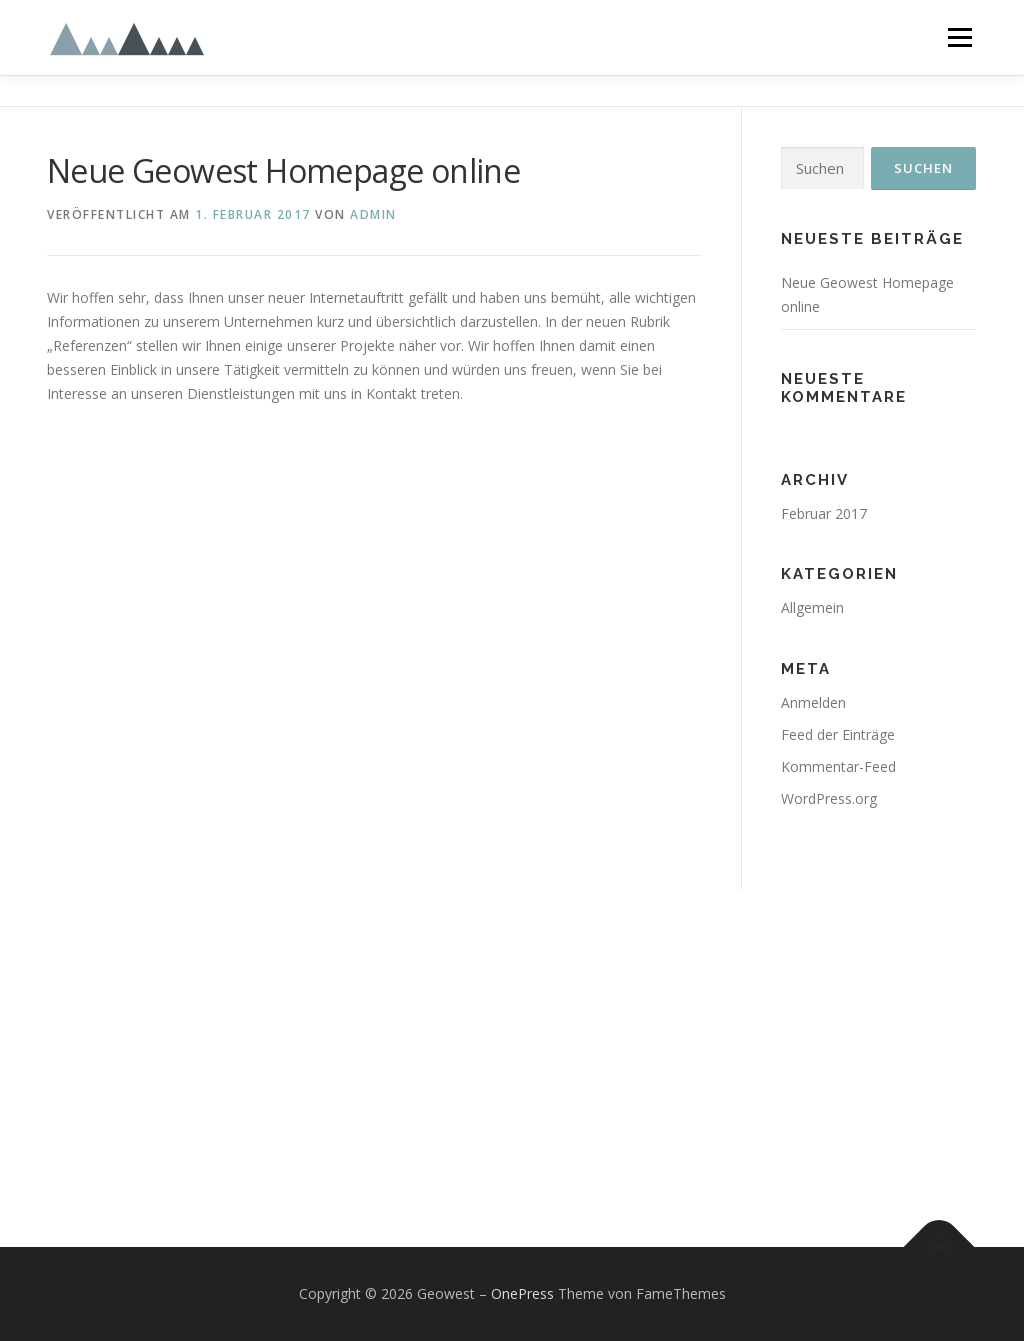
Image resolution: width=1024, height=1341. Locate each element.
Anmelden (813, 702)
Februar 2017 (824, 513)
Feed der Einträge (838, 734)
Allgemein (812, 607)
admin (373, 214)
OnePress (522, 1293)
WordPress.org (829, 798)
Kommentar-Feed (838, 766)
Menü (959, 37)
